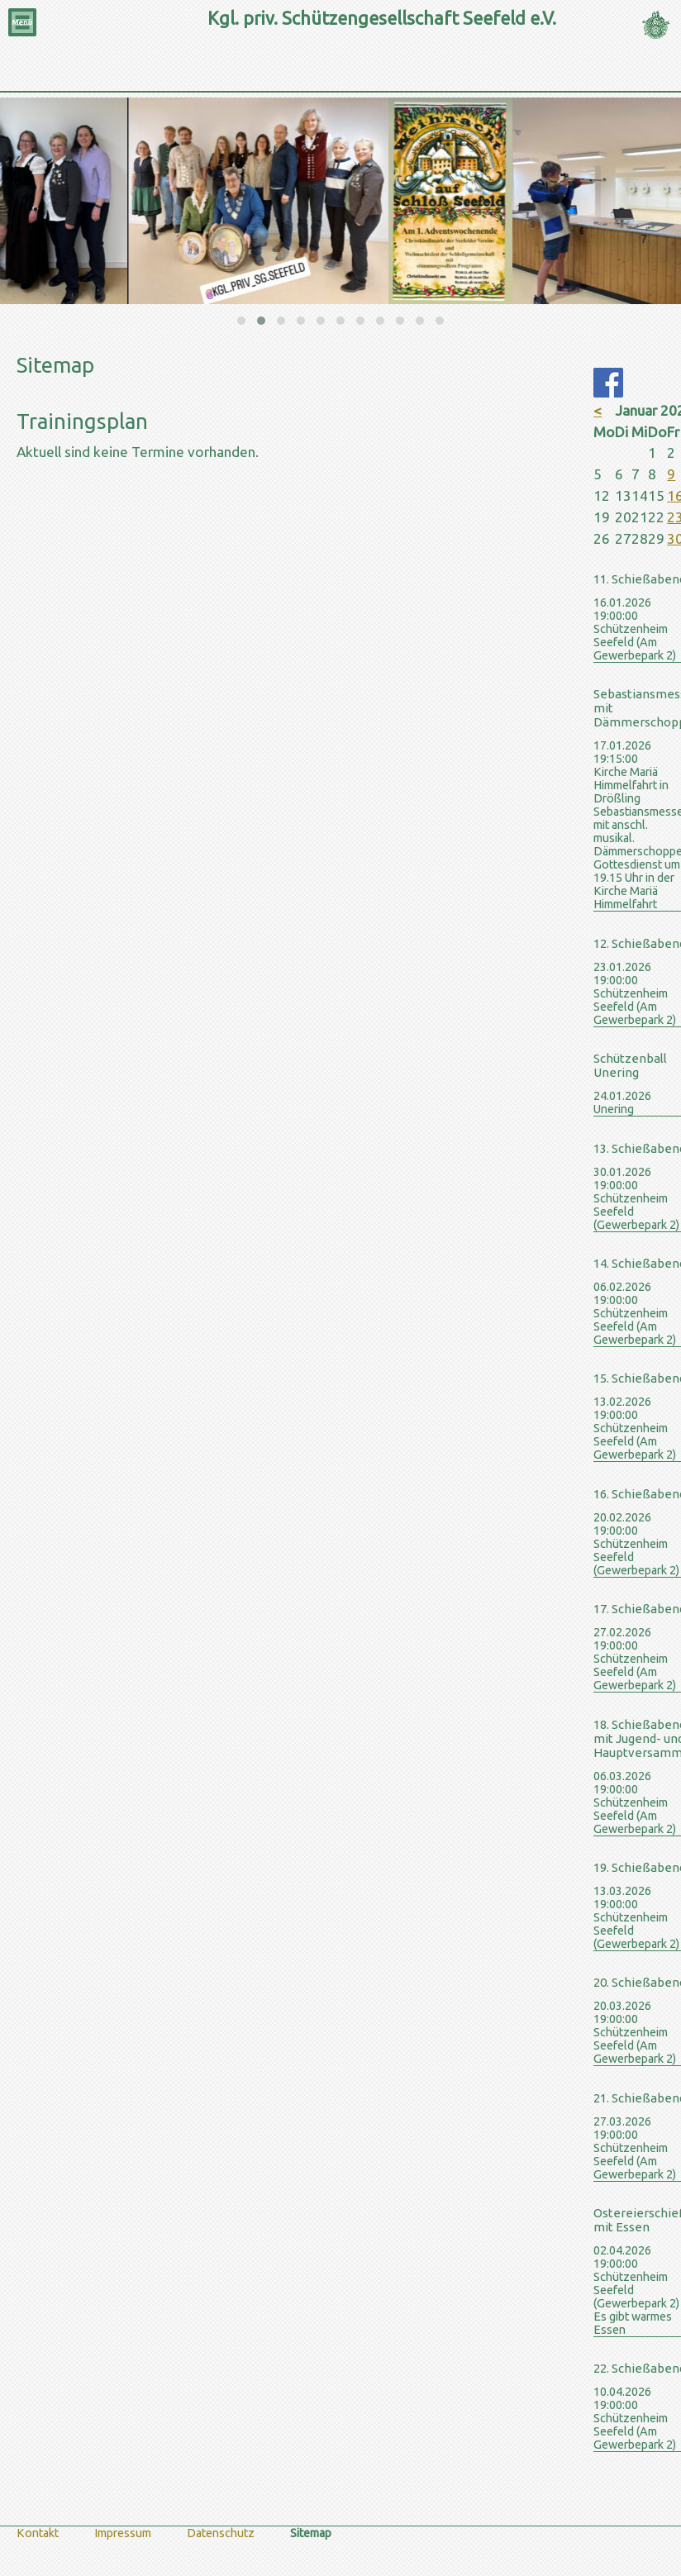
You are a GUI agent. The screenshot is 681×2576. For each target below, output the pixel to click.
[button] (241, 320)
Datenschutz (221, 2533)
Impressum (122, 2533)
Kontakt (38, 2533)
